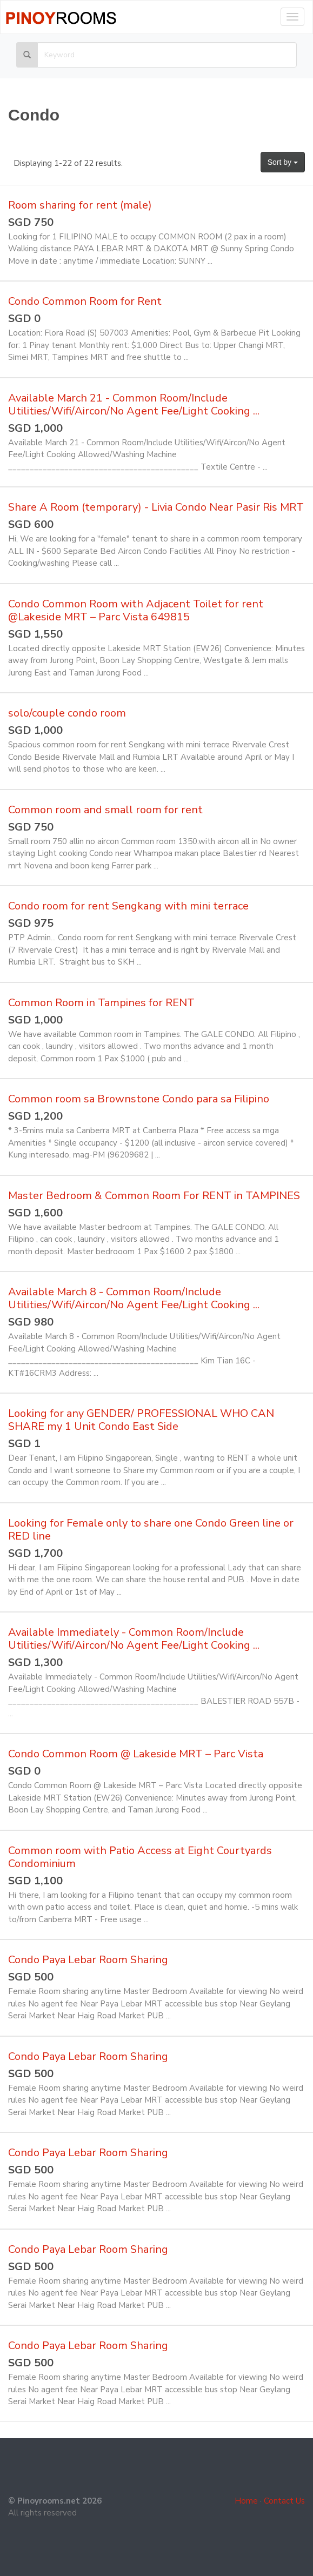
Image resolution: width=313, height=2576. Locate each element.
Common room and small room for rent (105, 809)
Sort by (283, 162)
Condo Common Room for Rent (85, 301)
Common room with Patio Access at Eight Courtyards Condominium (140, 1857)
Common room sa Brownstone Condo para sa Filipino (138, 1099)
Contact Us (284, 2500)
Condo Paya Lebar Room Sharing (88, 1959)
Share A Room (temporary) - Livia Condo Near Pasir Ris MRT (156, 507)
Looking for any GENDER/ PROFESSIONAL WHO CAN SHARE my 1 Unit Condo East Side (141, 1420)
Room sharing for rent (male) (80, 205)
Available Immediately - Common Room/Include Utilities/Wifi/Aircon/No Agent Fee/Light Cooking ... (133, 1638)
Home (246, 2500)
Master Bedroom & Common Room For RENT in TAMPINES (154, 1195)
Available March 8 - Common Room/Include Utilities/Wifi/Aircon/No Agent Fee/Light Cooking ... (133, 1298)
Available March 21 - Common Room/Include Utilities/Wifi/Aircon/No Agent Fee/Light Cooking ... (133, 404)
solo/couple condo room (67, 713)
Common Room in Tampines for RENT (101, 1002)
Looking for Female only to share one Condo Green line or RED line (151, 1529)
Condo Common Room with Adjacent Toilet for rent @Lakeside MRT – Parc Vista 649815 (135, 610)
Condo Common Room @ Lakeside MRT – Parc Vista (135, 1754)
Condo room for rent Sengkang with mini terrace (128, 906)
